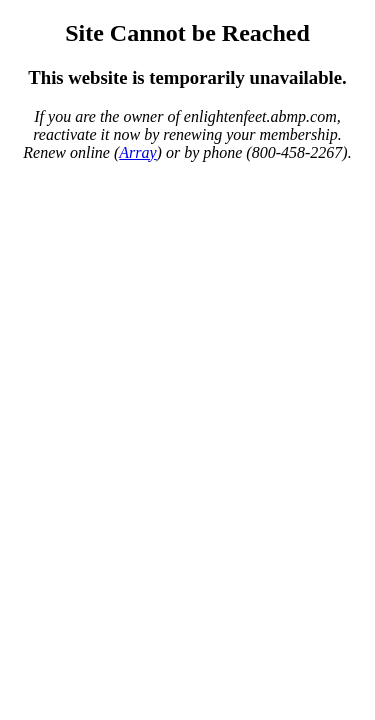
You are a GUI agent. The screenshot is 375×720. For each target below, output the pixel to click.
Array (137, 152)
